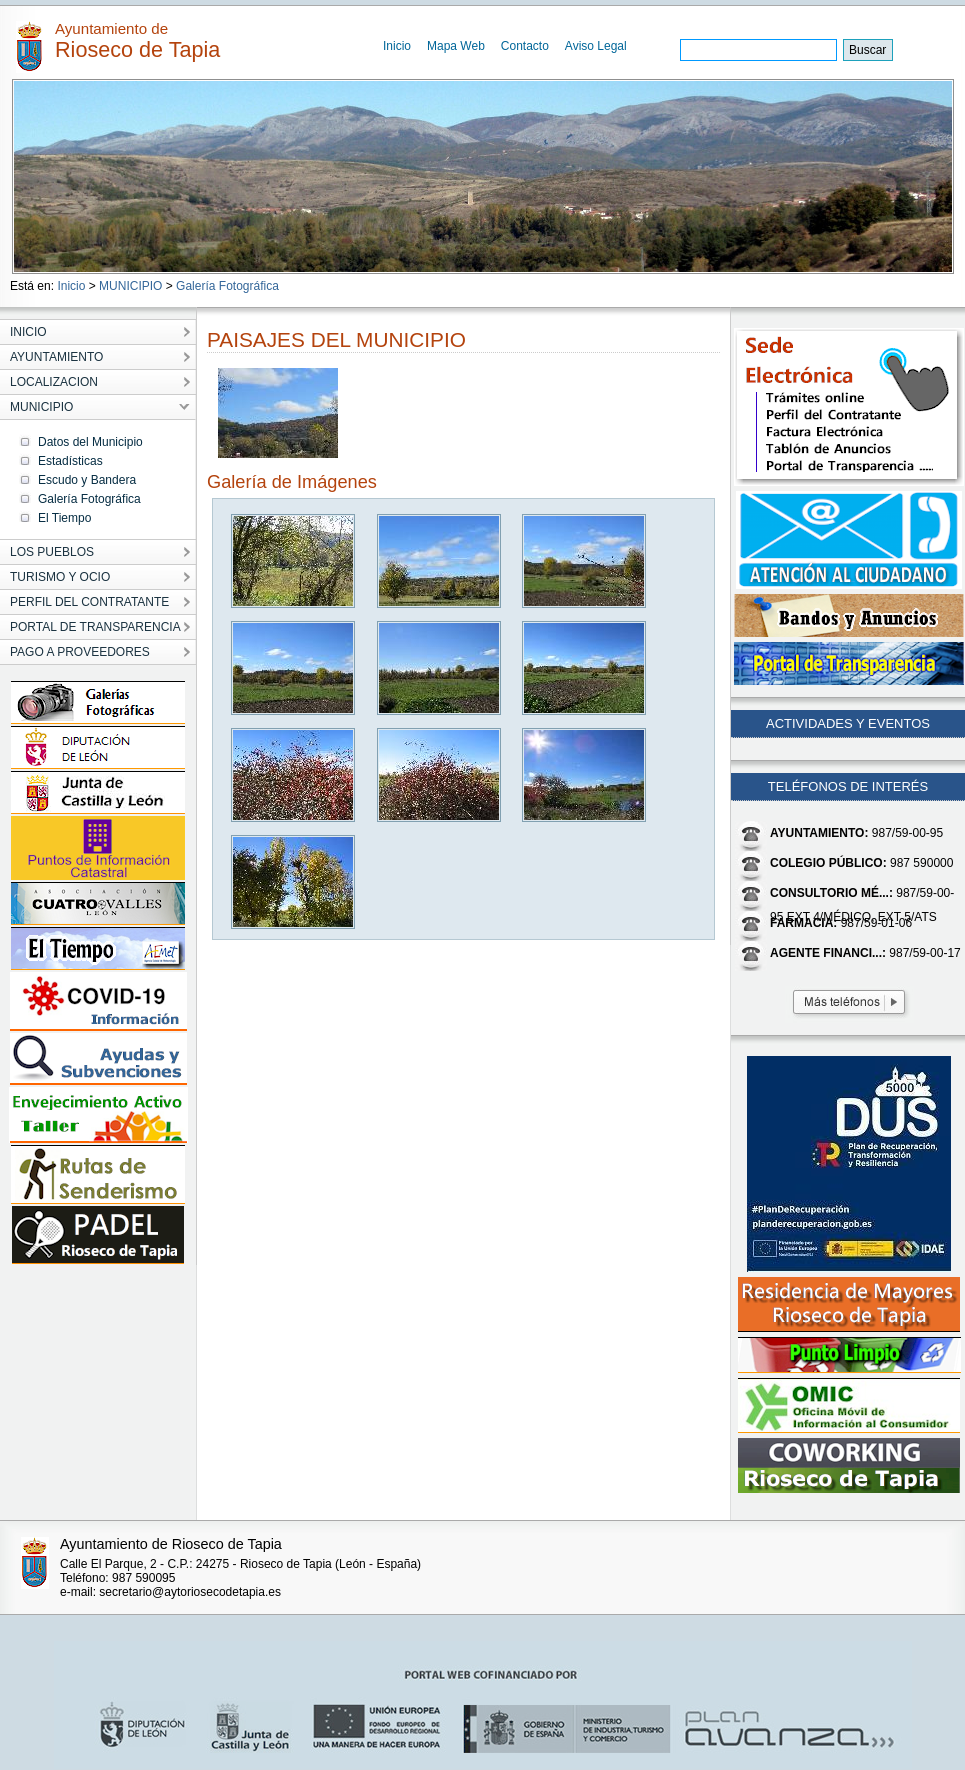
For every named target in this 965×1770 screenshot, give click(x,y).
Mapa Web (456, 46)
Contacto (525, 46)
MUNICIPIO (130, 286)
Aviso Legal (596, 46)
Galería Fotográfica (227, 286)
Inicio (397, 46)
